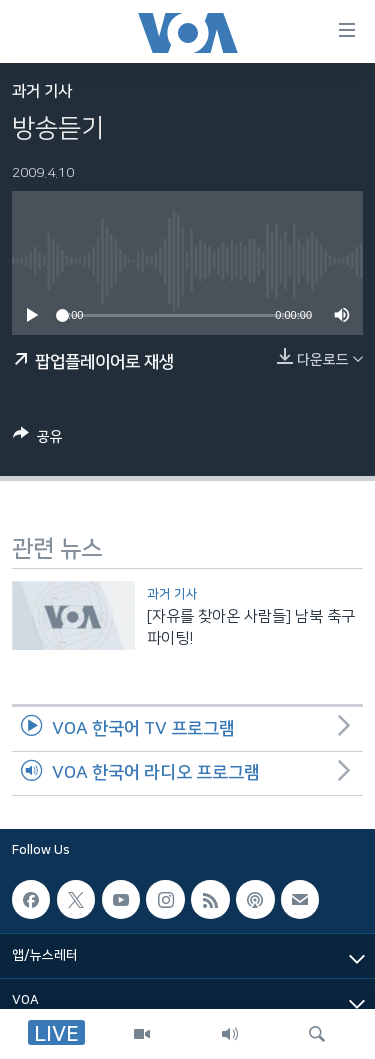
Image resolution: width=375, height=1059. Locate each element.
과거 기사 (42, 91)
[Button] (38, 440)
